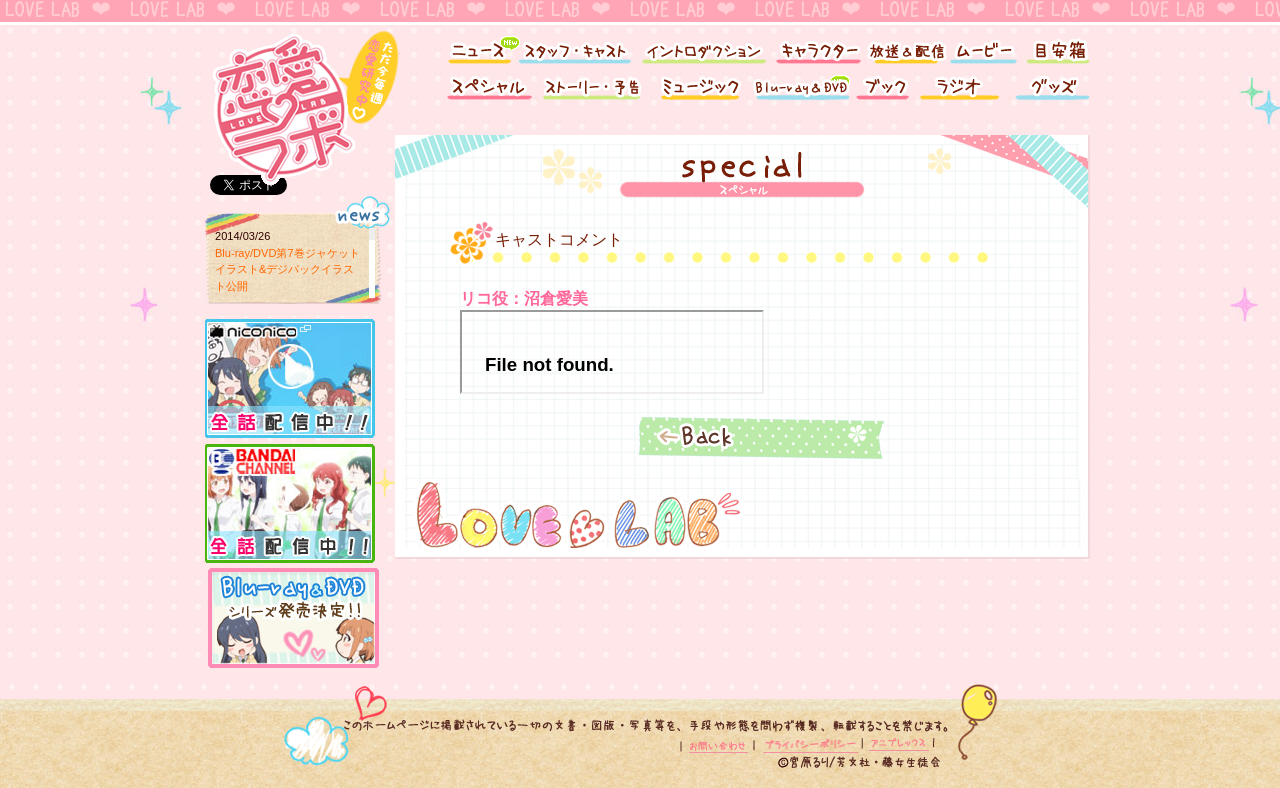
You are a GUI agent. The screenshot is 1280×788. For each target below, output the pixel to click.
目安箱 (1060, 47)
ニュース (472, 47)
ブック (882, 92)
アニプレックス (897, 745)
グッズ (1055, 92)
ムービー (982, 47)
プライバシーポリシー (810, 745)
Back (760, 436)
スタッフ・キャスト (575, 47)
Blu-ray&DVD (800, 92)
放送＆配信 (905, 47)
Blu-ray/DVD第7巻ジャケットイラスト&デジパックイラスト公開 (287, 269)
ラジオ (962, 92)
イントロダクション (702, 47)
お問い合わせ (720, 745)
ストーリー (595, 92)
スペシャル (485, 92)
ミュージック (700, 92)
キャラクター (817, 47)
